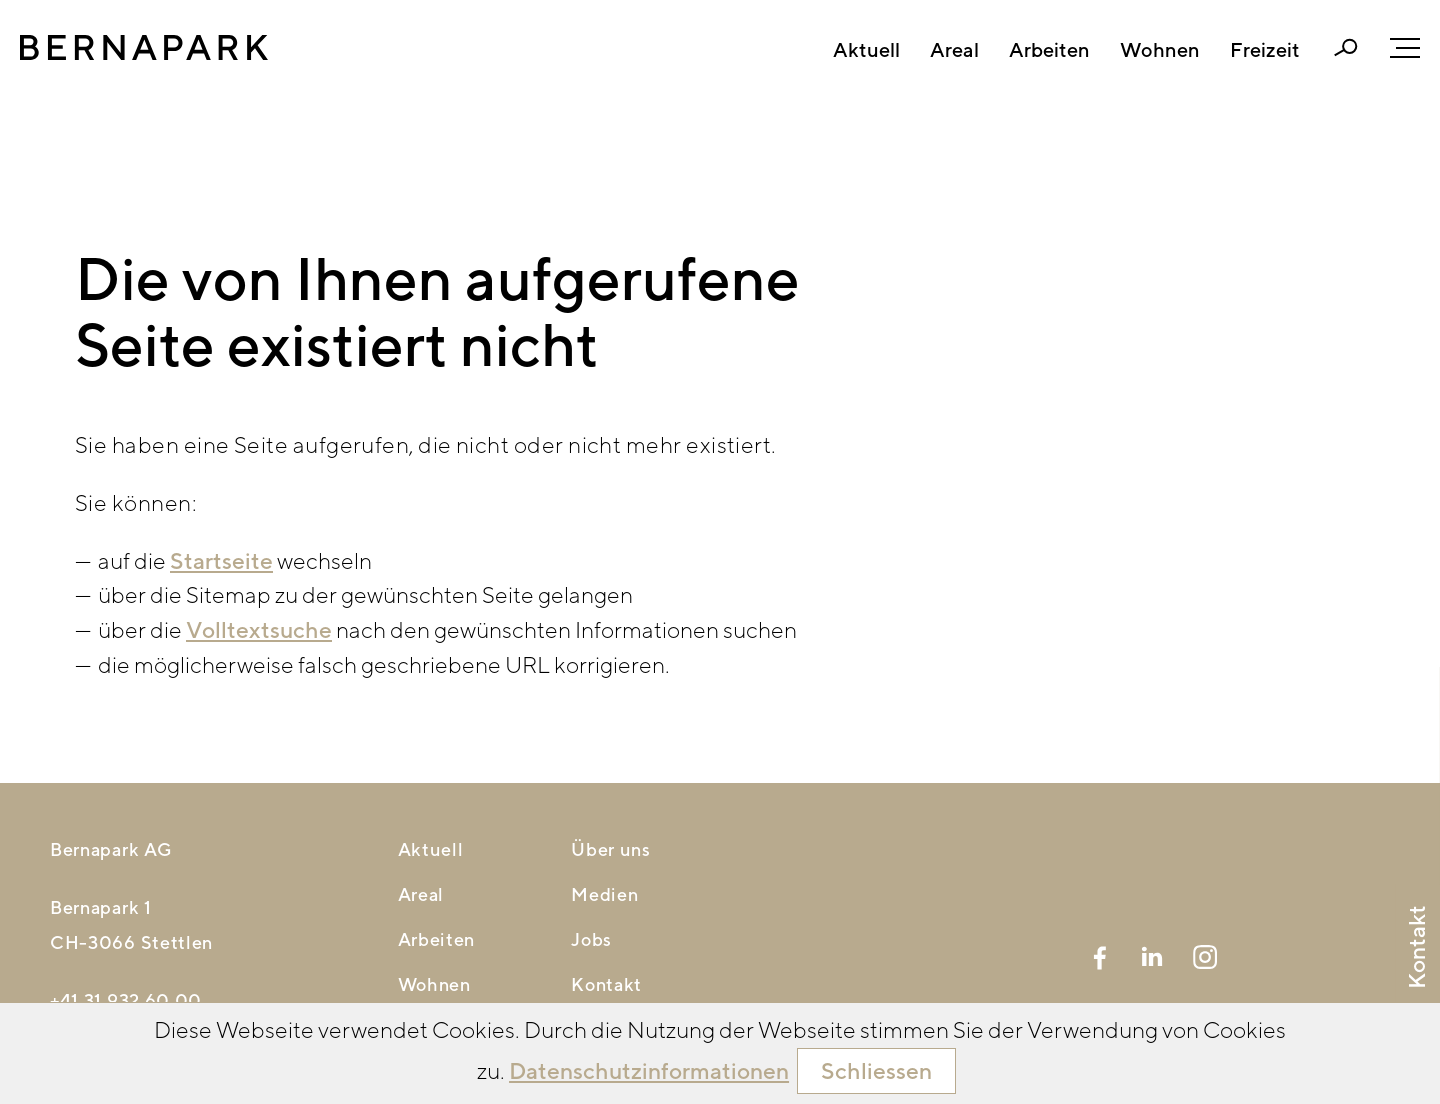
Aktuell (866, 50)
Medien (604, 894)
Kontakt (606, 984)
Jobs (591, 939)
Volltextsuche (259, 629)
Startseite (221, 560)
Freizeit (1265, 50)
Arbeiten (1049, 50)
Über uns (611, 849)
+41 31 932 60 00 (126, 1000)
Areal (954, 50)
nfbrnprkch (132, 1035)
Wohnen (1160, 50)
